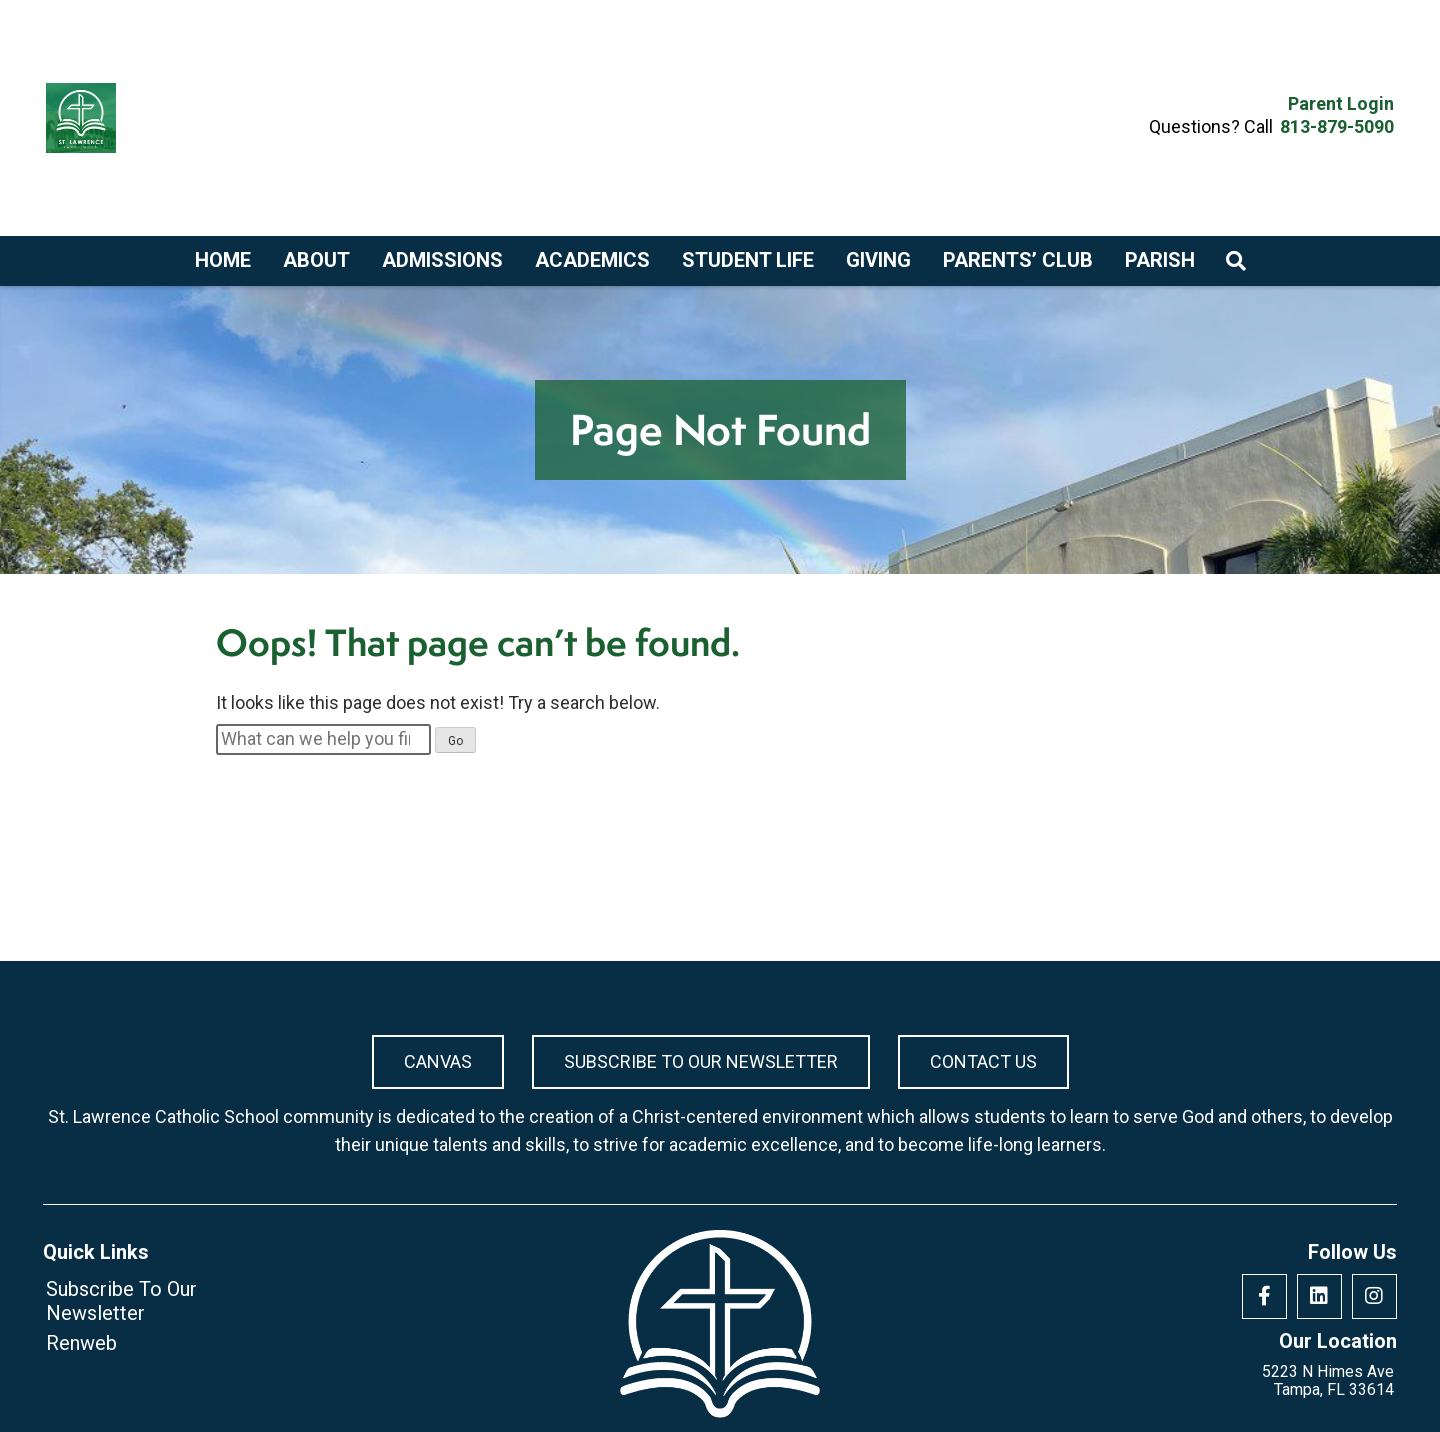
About (316, 260)
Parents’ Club (1018, 260)
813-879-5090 (1337, 126)
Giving (878, 260)
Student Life (748, 260)
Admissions (442, 260)
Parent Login (1341, 104)
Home (223, 260)
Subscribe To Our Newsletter (701, 1061)
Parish (1160, 260)
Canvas (438, 1061)
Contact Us (983, 1061)
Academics (592, 260)
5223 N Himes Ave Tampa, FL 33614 (1328, 1381)
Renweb (81, 1343)
